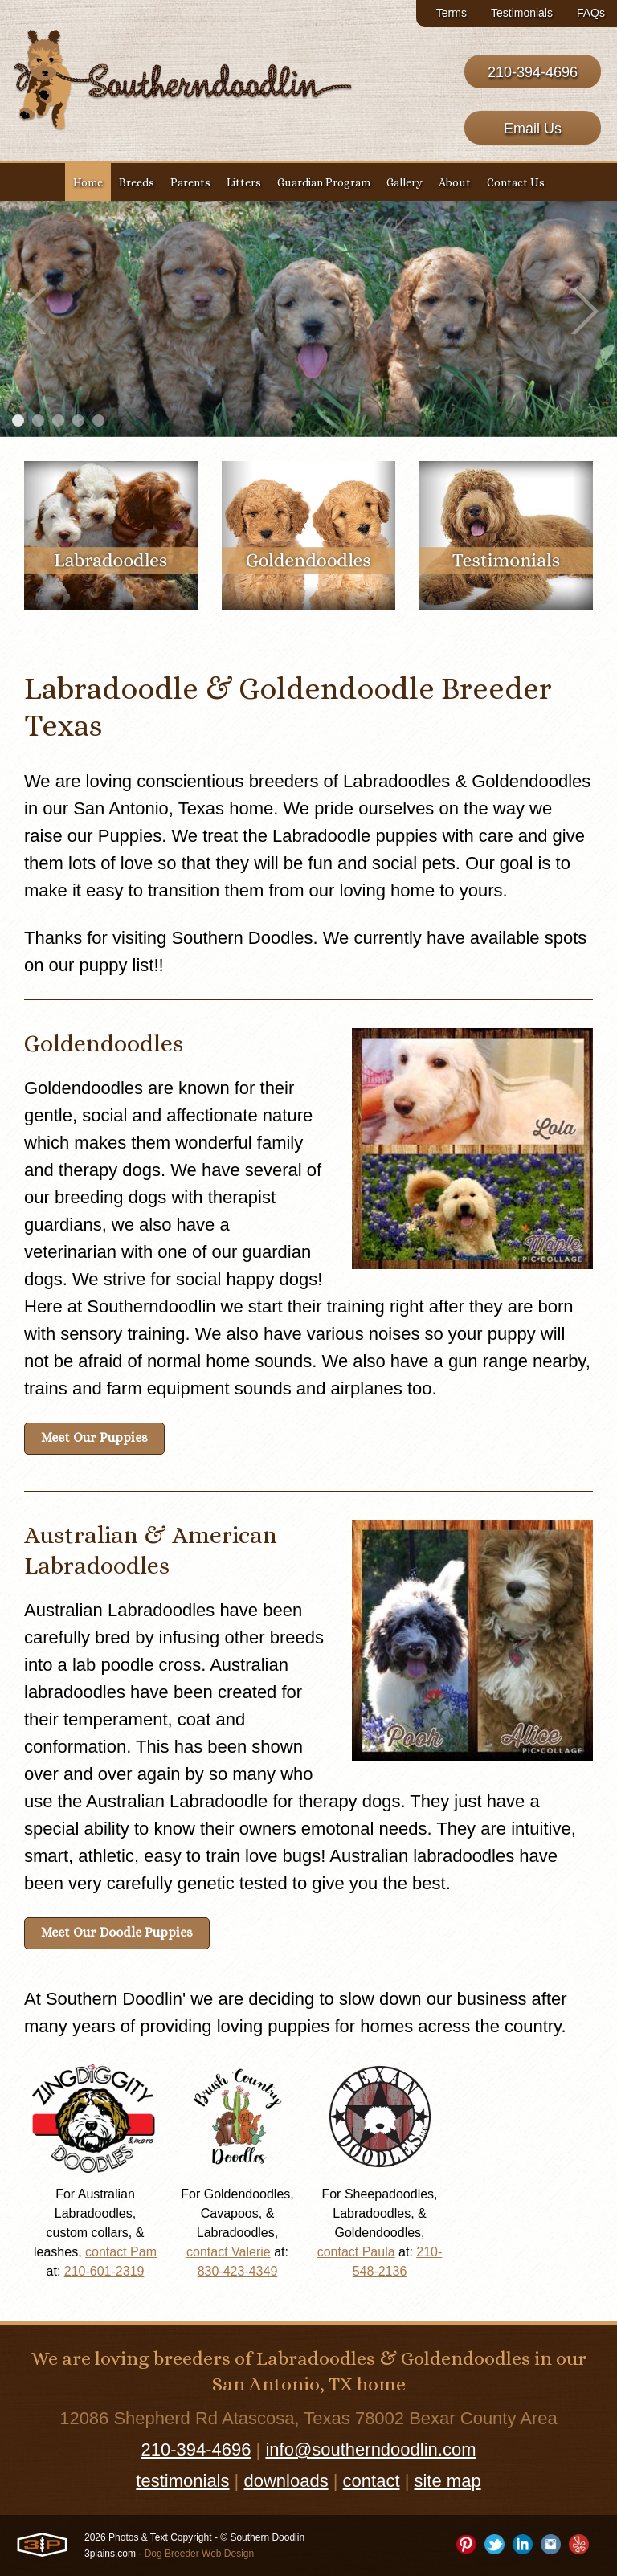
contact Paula (356, 2252)
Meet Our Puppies (94, 1437)
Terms (451, 12)
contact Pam (121, 2252)
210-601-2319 (104, 2271)
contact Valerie (228, 2252)
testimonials (182, 2481)
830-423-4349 (238, 2271)
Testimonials (522, 12)
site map (447, 2481)
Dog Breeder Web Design (200, 2553)
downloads (285, 2481)
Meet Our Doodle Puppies (117, 1932)
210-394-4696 (533, 72)
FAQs (591, 12)
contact (371, 2481)
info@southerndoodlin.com (370, 2449)
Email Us (533, 128)
